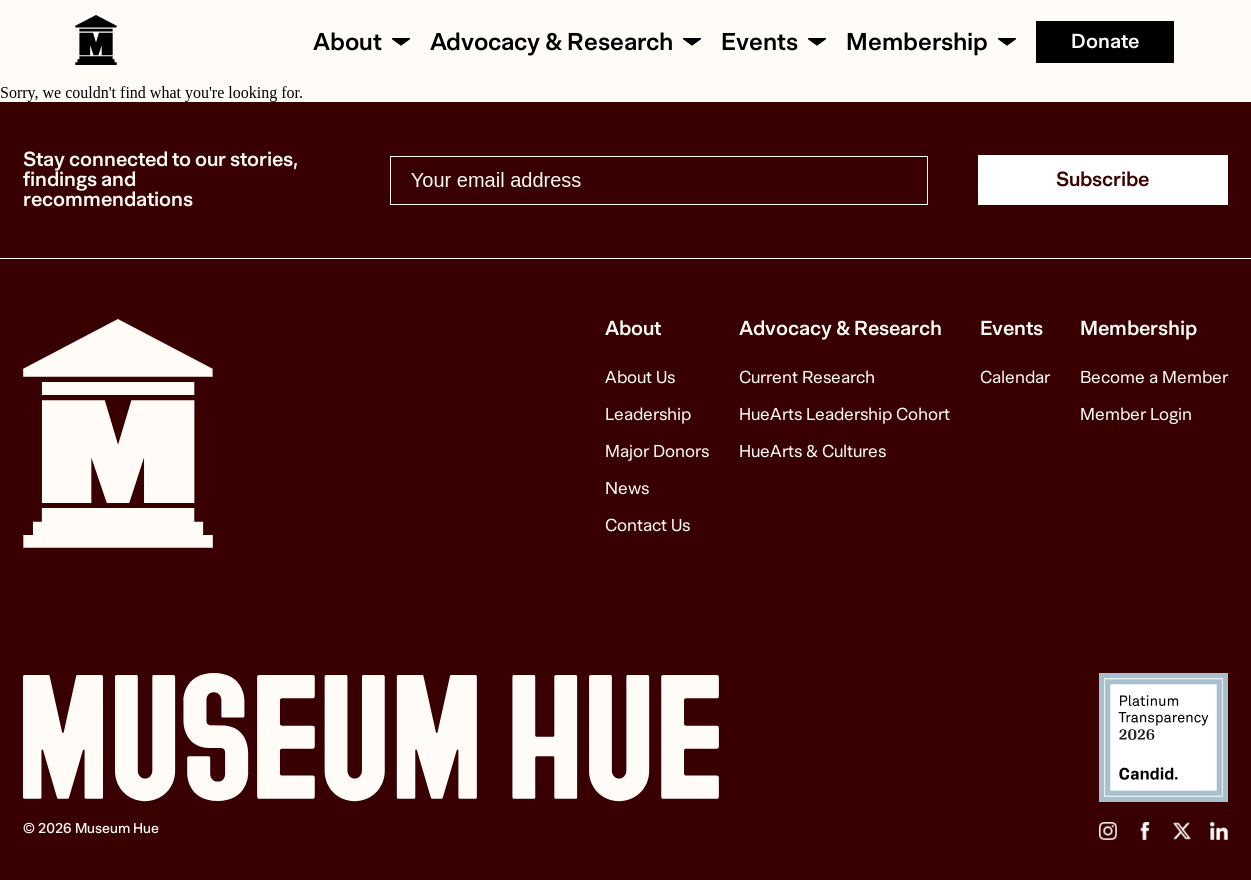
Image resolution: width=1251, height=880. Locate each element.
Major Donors (657, 451)
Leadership (648, 414)
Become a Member (1154, 377)
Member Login (1136, 414)
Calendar (1015, 377)
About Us (640, 377)
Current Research (807, 377)
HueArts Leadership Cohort (844, 414)
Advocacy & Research (551, 42)
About (347, 42)
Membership (917, 42)
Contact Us (647, 525)
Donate (1105, 41)
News (627, 488)
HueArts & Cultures (812, 451)
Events (759, 42)
